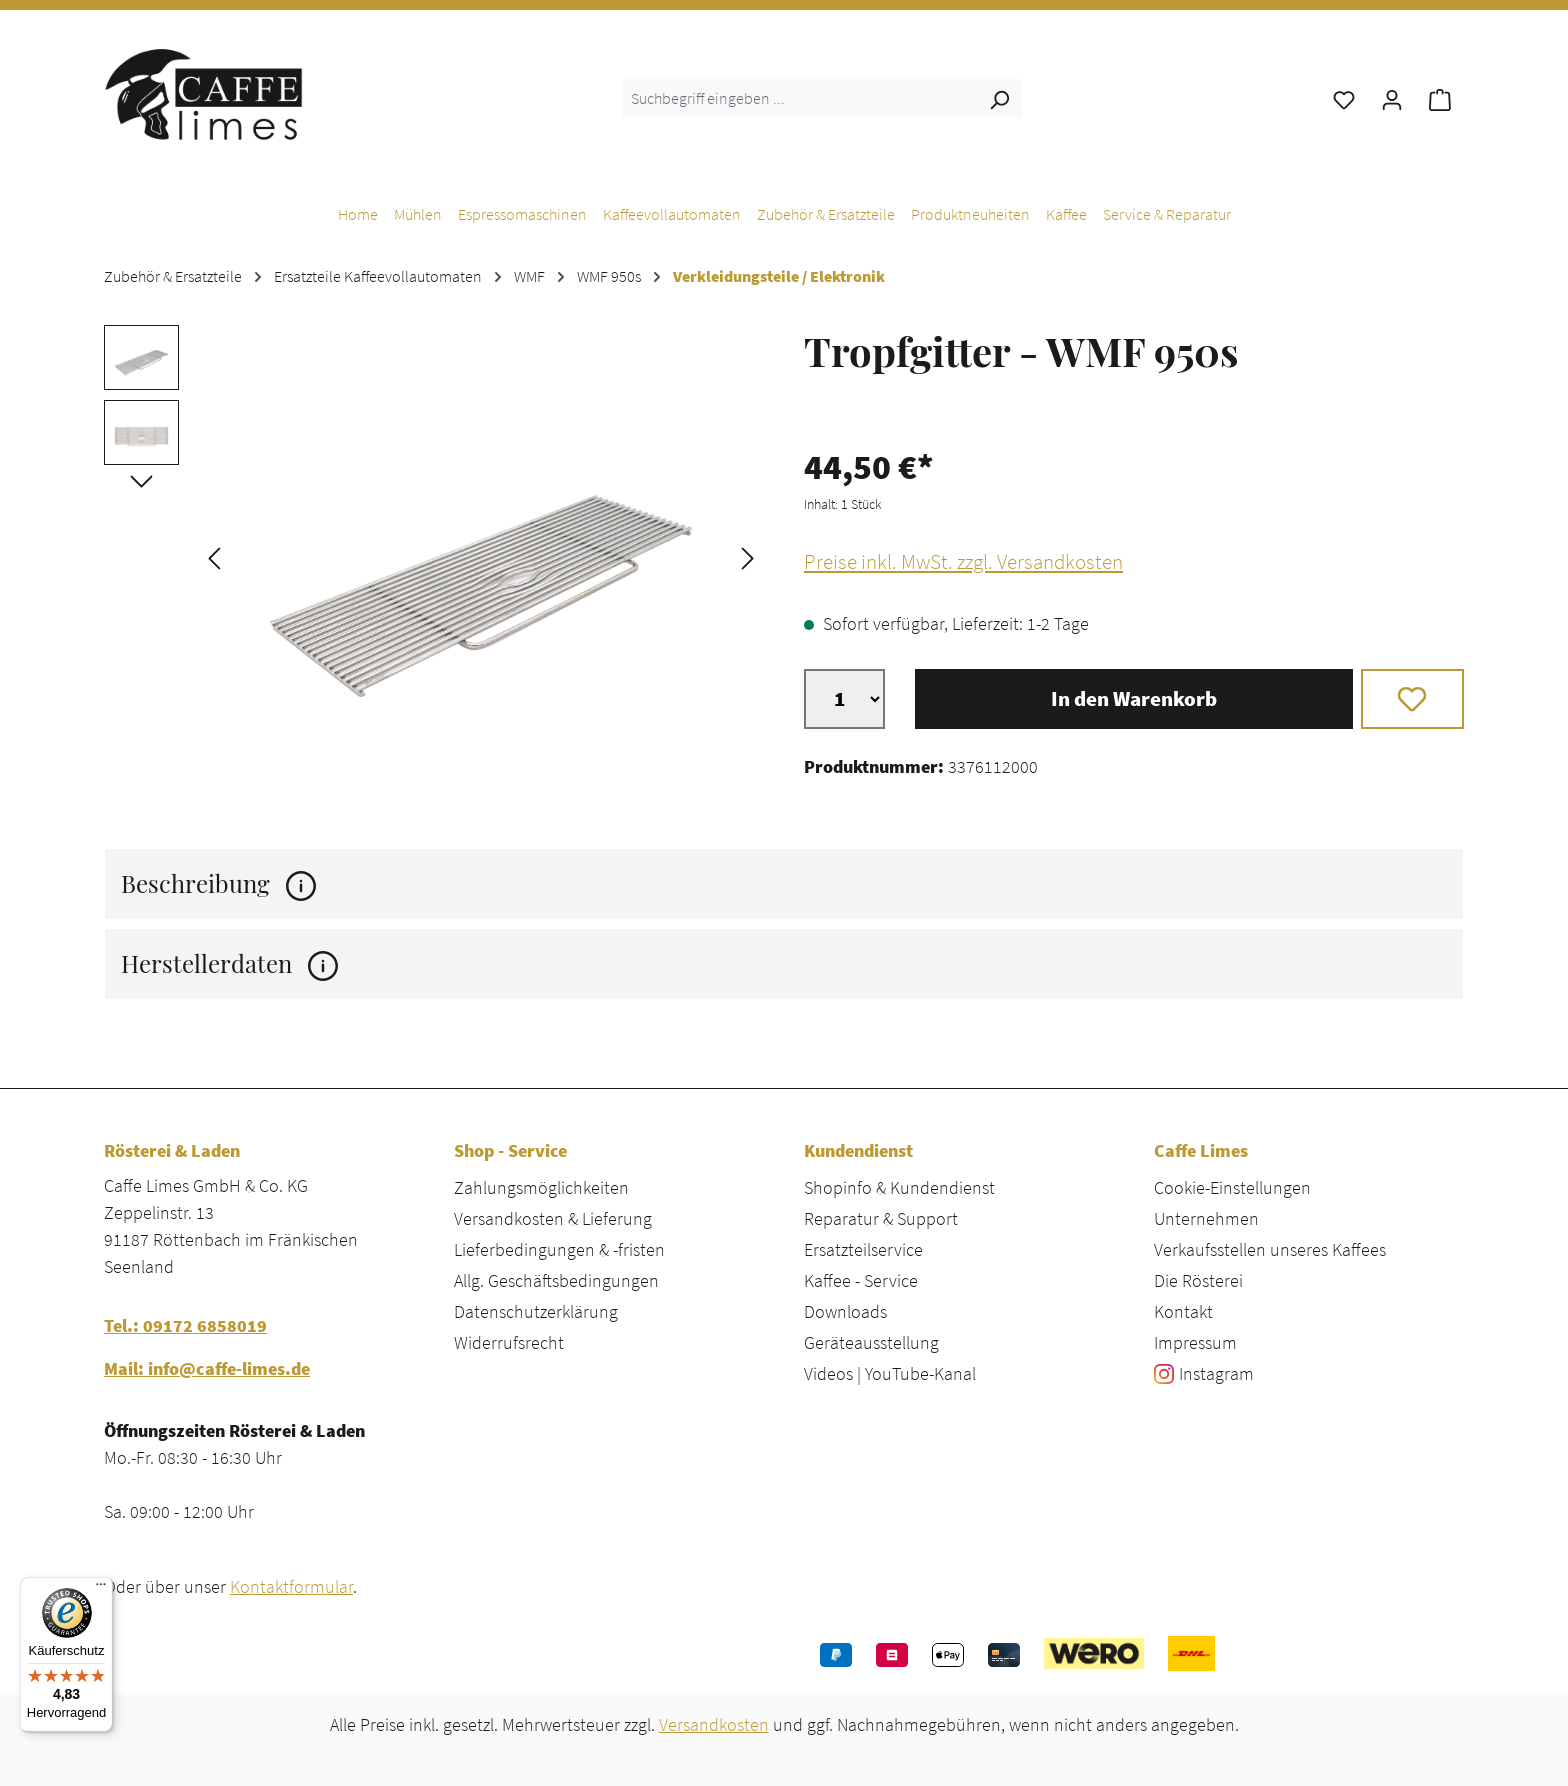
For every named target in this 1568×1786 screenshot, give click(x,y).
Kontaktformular (291, 1586)
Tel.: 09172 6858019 (185, 1325)
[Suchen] (999, 98)
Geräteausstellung (871, 1342)
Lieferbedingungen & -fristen (559, 1249)
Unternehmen (1206, 1218)
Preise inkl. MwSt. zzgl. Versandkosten (963, 562)
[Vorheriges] (214, 556)
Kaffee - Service (861, 1280)
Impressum (1195, 1342)
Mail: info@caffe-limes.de (207, 1368)
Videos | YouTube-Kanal (890, 1373)
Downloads (845, 1311)
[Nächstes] (748, 556)
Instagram (1216, 1373)
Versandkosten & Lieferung (553, 1218)
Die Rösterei (1198, 1280)
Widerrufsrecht (509, 1342)
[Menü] (101, 1589)
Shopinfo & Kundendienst (899, 1187)
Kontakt (1183, 1311)
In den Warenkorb (1134, 699)
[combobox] (799, 98)
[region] (434, 556)
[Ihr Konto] (1392, 98)
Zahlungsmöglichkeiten (541, 1187)
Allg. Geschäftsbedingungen (556, 1280)
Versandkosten (714, 1724)
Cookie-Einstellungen (1232, 1187)
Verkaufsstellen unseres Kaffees (1270, 1249)
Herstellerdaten (229, 963)
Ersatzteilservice (863, 1249)
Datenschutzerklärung (536, 1311)
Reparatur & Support (881, 1218)
